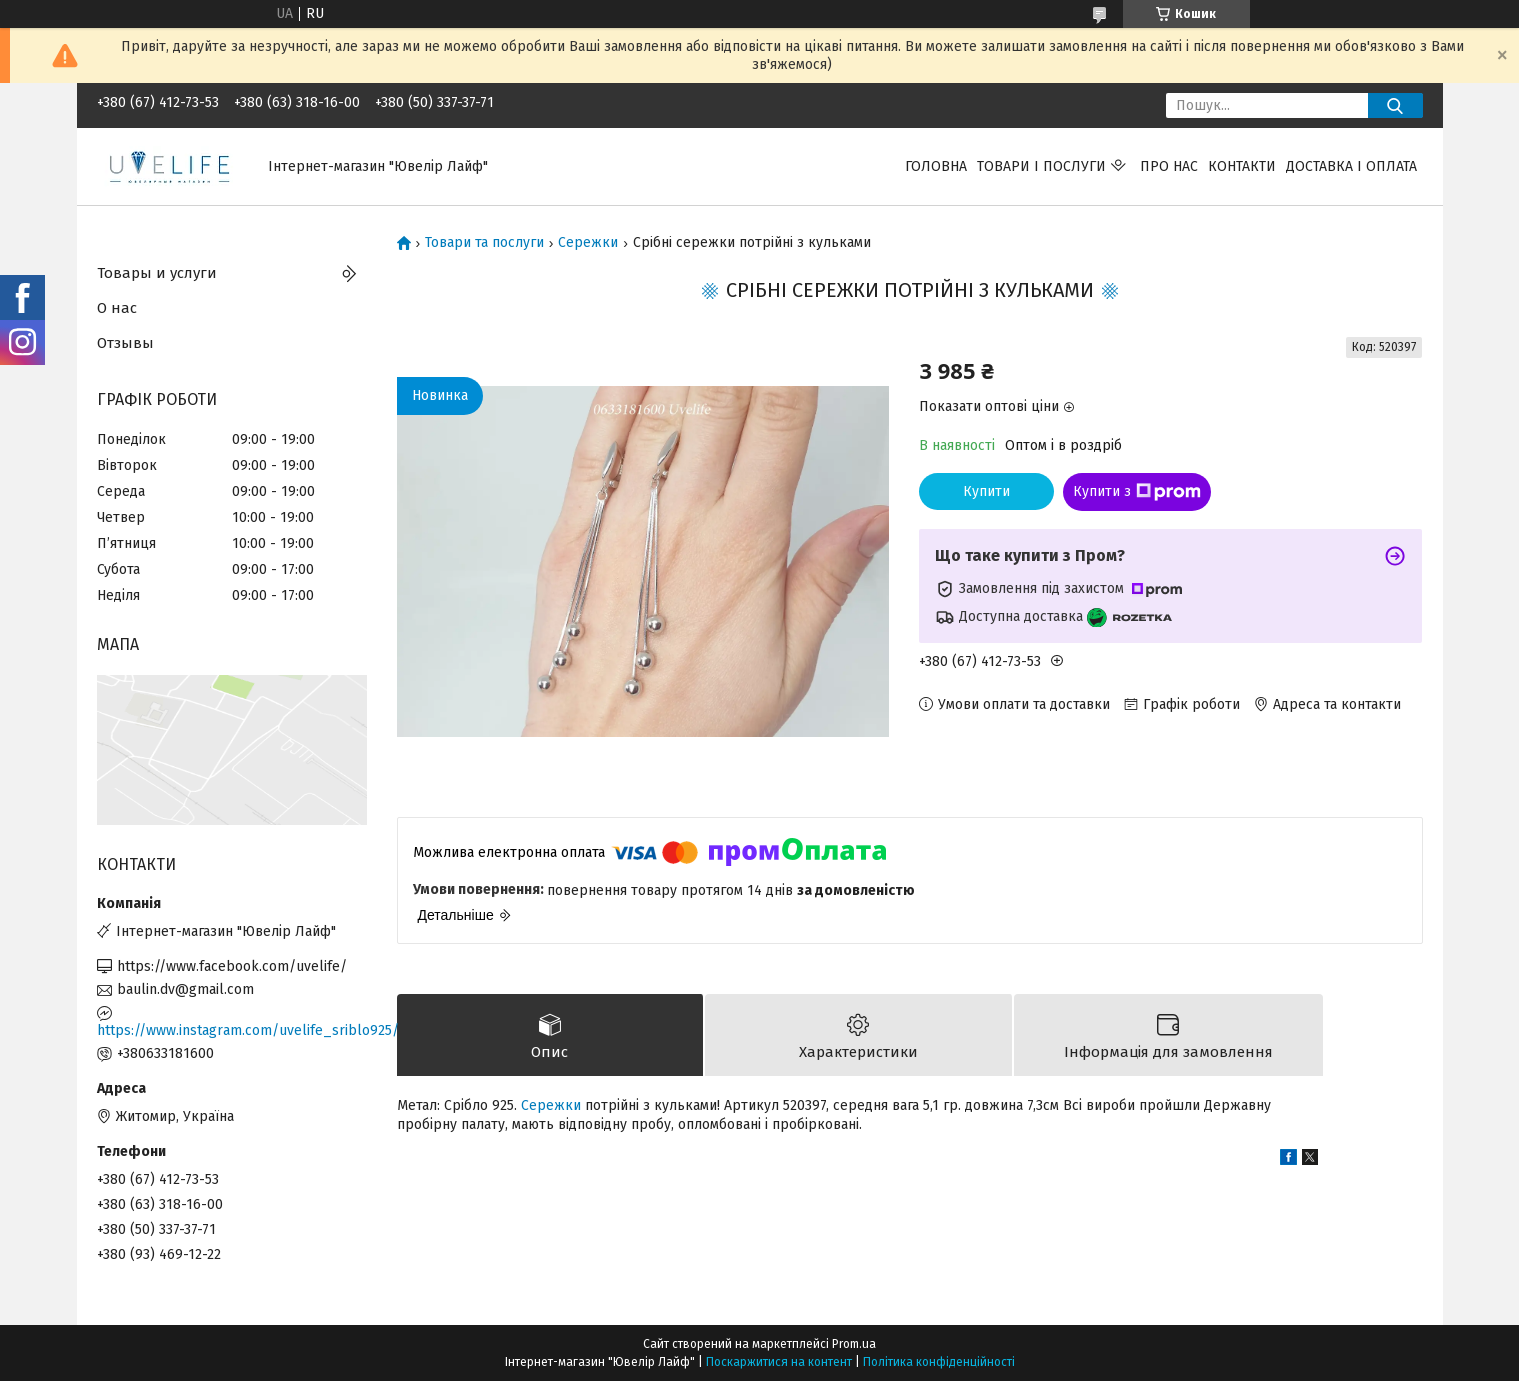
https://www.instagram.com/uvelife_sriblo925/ (232, 1030)
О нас (117, 308)
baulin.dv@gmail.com (185, 989)
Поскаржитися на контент (779, 1362)
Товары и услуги (157, 273)
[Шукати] (1395, 105)
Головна (936, 166)
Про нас (1169, 166)
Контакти (1242, 166)
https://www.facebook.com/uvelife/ (232, 966)
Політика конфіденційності (939, 1362)
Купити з (1137, 492)
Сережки (588, 243)
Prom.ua (854, 1344)
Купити (986, 491)
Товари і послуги (1041, 166)
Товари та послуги (484, 243)
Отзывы (125, 343)
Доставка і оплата (1351, 166)
